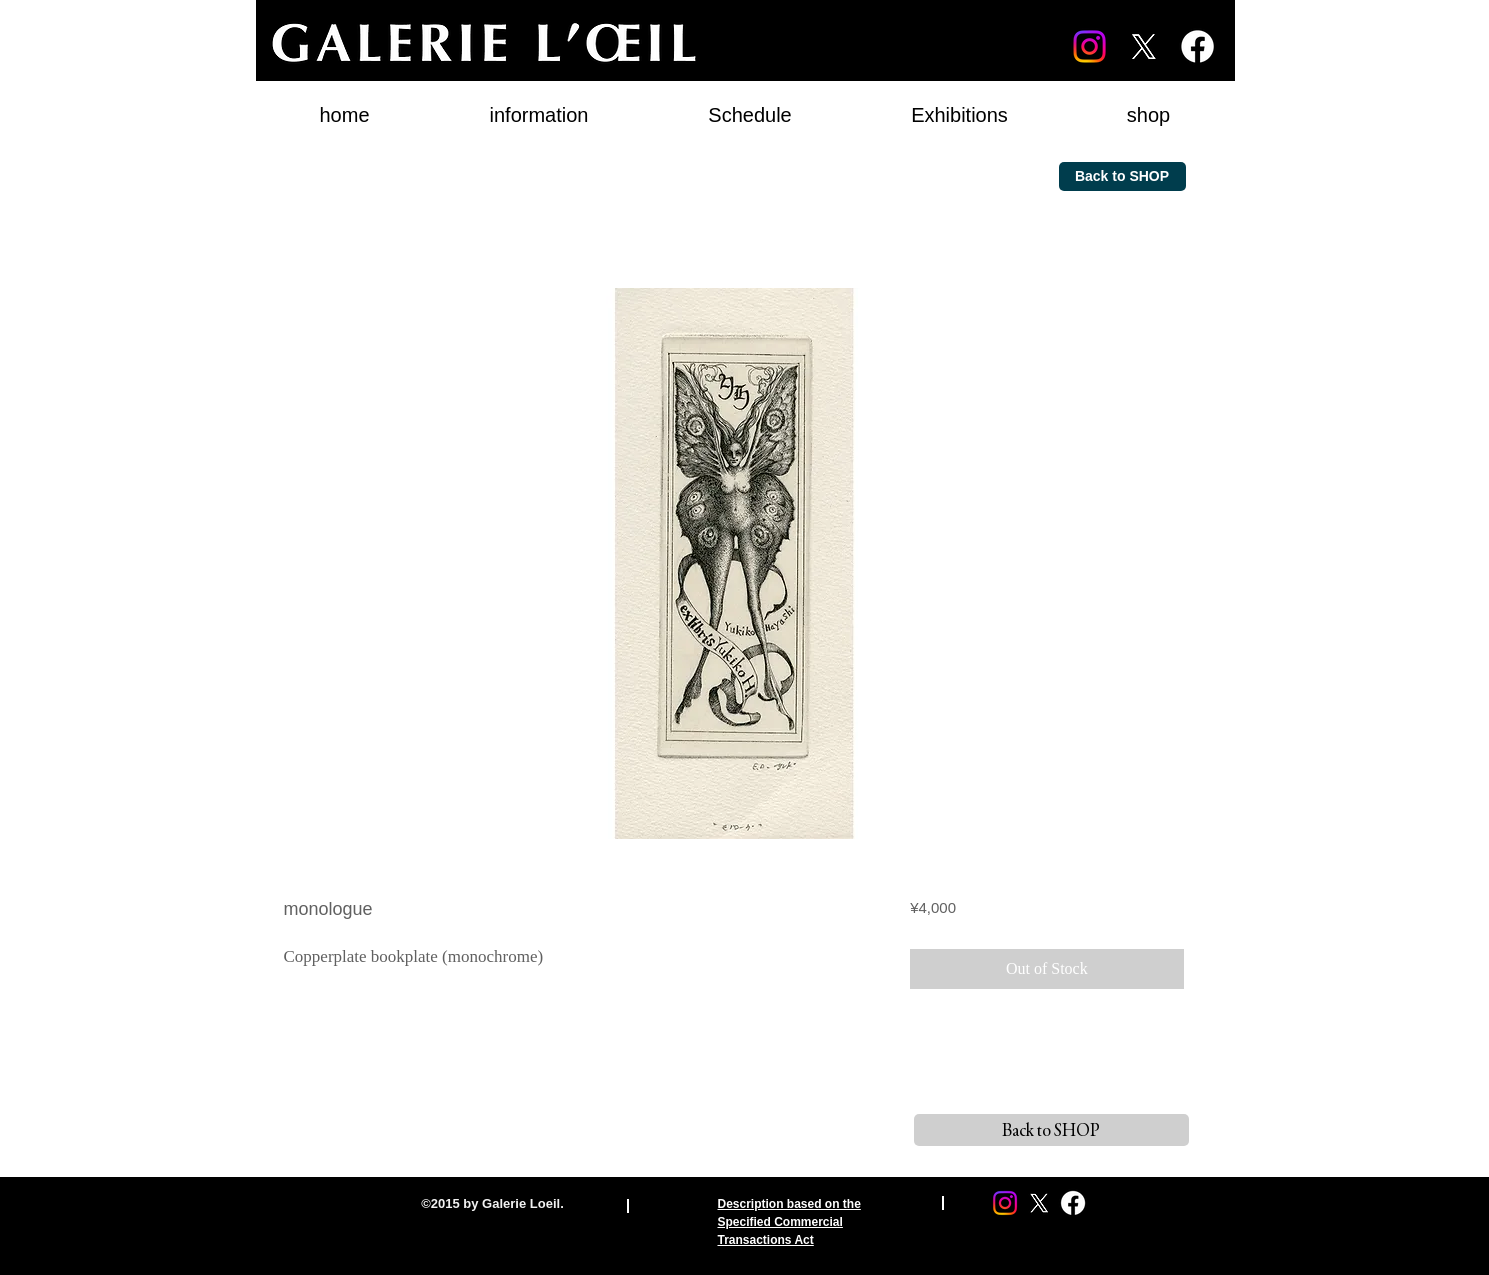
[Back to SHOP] (1122, 176)
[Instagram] (1089, 46)
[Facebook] (1197, 46)
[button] (960, 106)
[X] (1143, 46)
